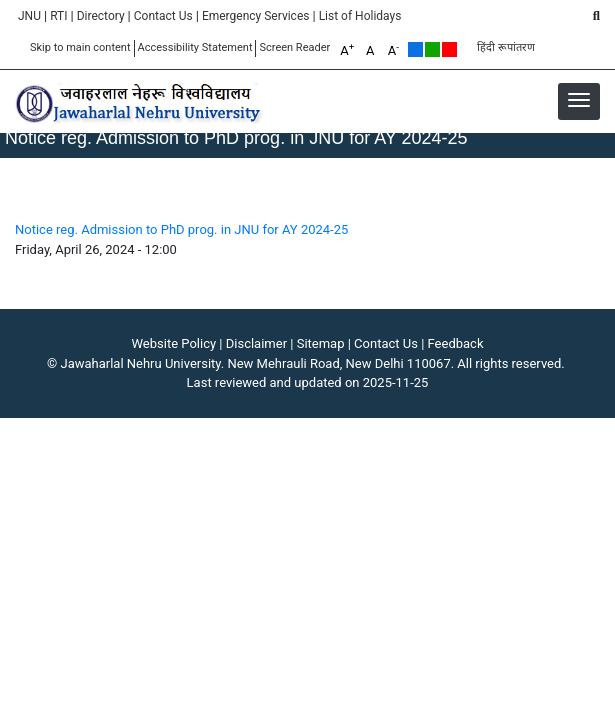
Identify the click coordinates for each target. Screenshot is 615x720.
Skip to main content (80, 47)
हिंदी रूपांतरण (506, 47)
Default (415, 49)
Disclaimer (256, 343)
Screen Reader (294, 47)
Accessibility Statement (195, 47)
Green (432, 49)
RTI (58, 16)
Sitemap (321, 343)
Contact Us (163, 16)
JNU (29, 16)
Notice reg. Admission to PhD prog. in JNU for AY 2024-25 (181, 229)
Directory (101, 16)
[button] (579, 100)
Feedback (456, 343)
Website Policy (174, 343)
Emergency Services (256, 16)
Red (449, 49)
